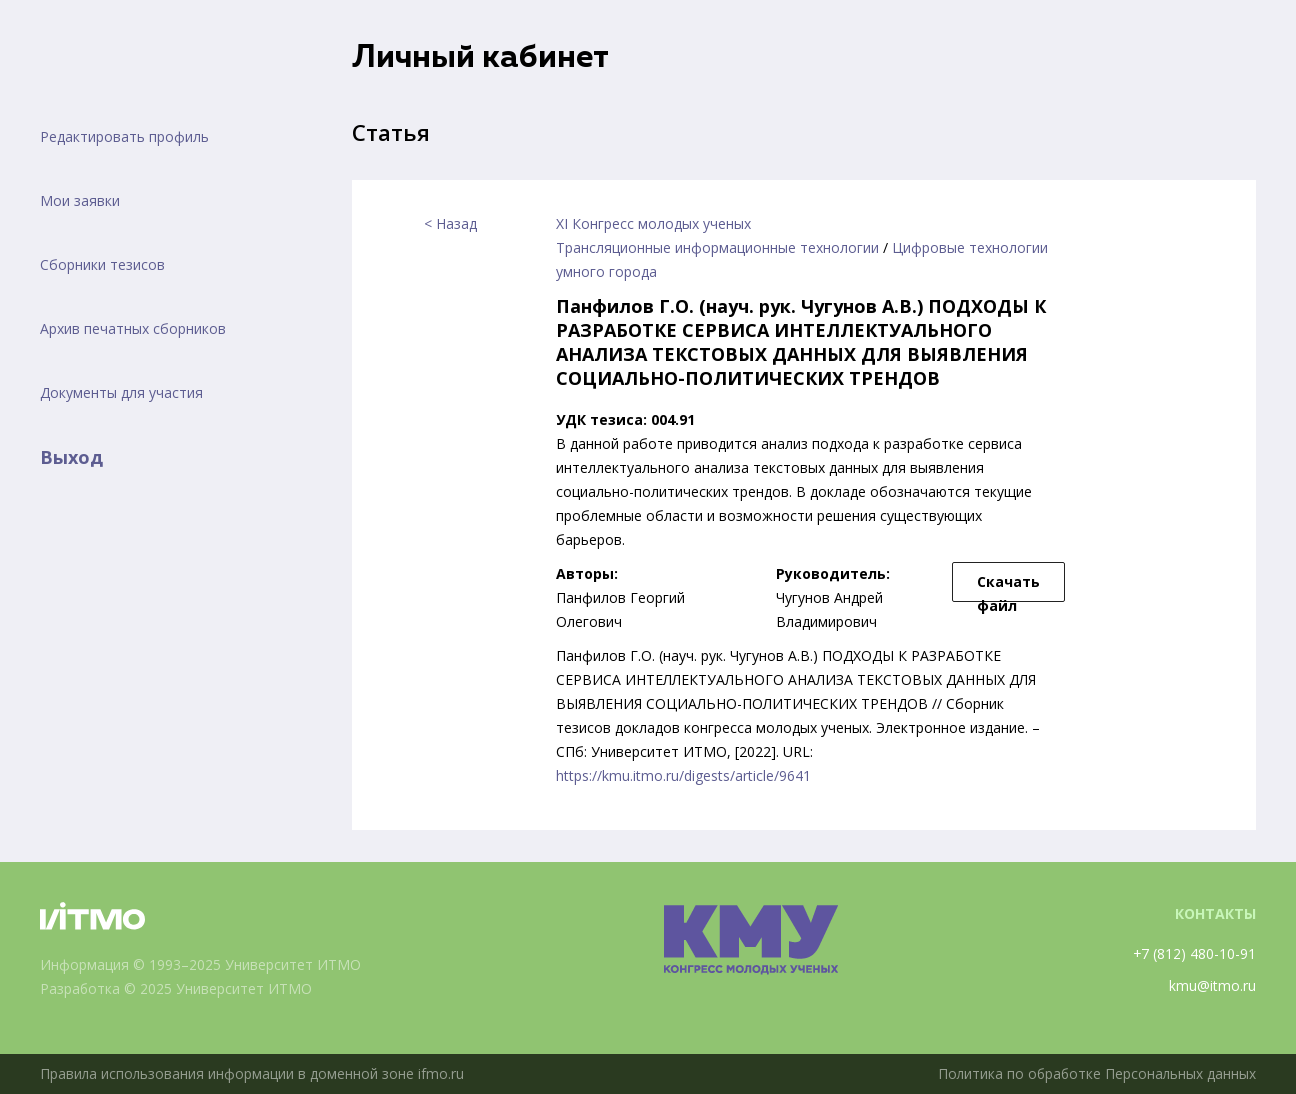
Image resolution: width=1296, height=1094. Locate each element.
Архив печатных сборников (133, 328)
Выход (71, 457)
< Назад (450, 223)
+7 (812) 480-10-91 (1194, 953)
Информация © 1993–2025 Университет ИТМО (200, 964)
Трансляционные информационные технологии (717, 247)
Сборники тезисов (102, 264)
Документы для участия (121, 392)
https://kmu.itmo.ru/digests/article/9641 (683, 775)
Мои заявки (80, 200)
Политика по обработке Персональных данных (1095, 1073)
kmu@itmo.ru (1212, 985)
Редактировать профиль (124, 136)
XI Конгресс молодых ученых (653, 223)
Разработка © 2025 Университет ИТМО (176, 988)
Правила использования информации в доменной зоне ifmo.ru (253, 1073)
